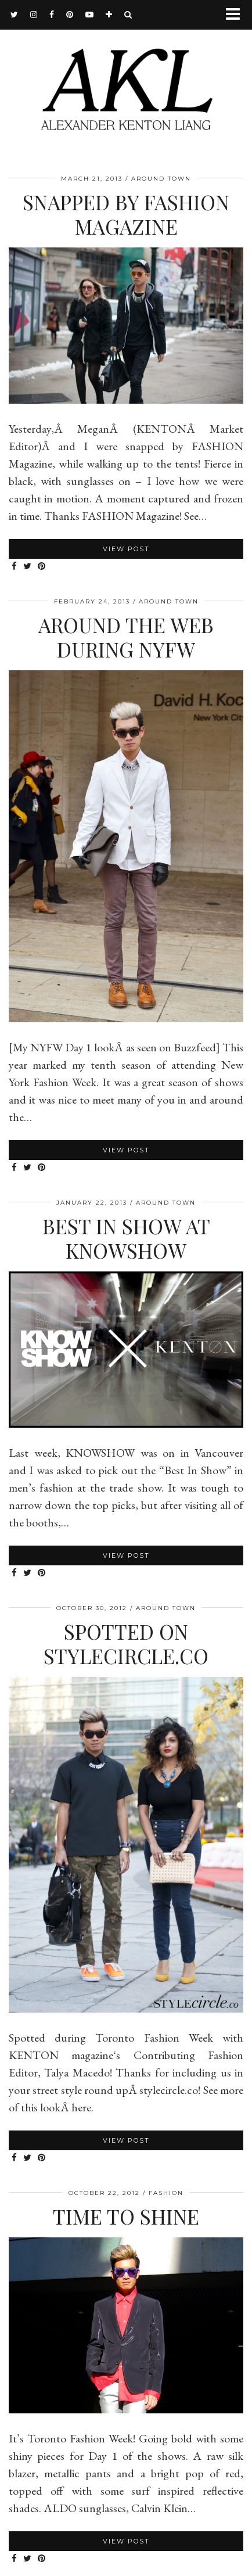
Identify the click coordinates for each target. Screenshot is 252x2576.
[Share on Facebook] (14, 567)
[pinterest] (70, 14)
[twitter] (14, 14)
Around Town (161, 178)
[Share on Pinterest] (42, 567)
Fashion (166, 2193)
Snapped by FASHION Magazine (126, 214)
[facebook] (52, 14)
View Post (126, 549)
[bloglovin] (109, 14)
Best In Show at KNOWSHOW (126, 1238)
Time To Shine (126, 2216)
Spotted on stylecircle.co (126, 1643)
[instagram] (34, 14)
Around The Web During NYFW (126, 637)
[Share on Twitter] (27, 567)
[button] (236, 15)
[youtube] (89, 14)
